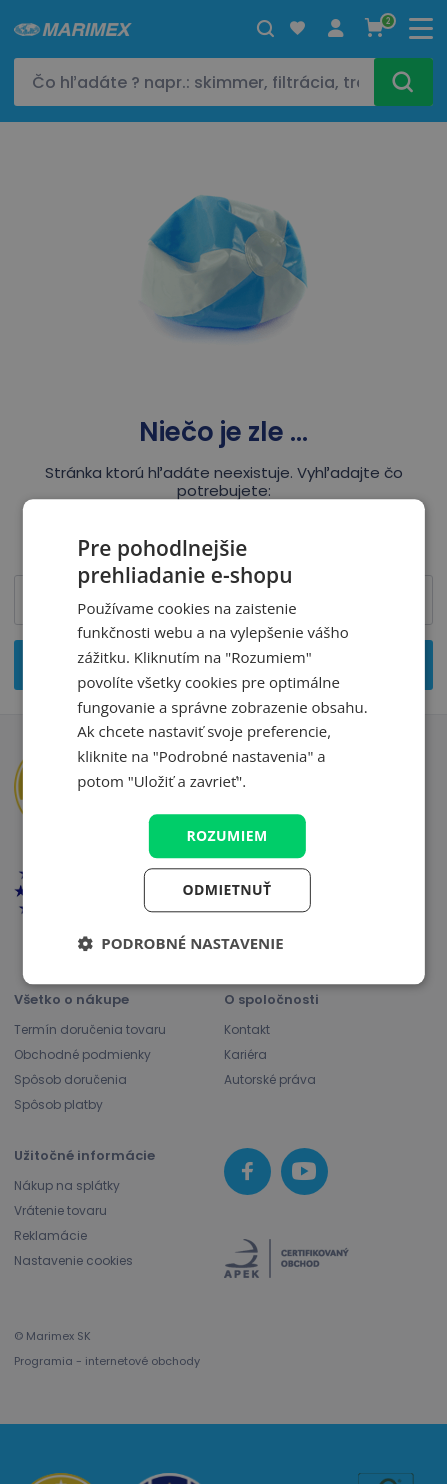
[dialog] (223, 741)
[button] (180, 944)
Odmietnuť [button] (227, 890)
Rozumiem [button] (226, 835)
